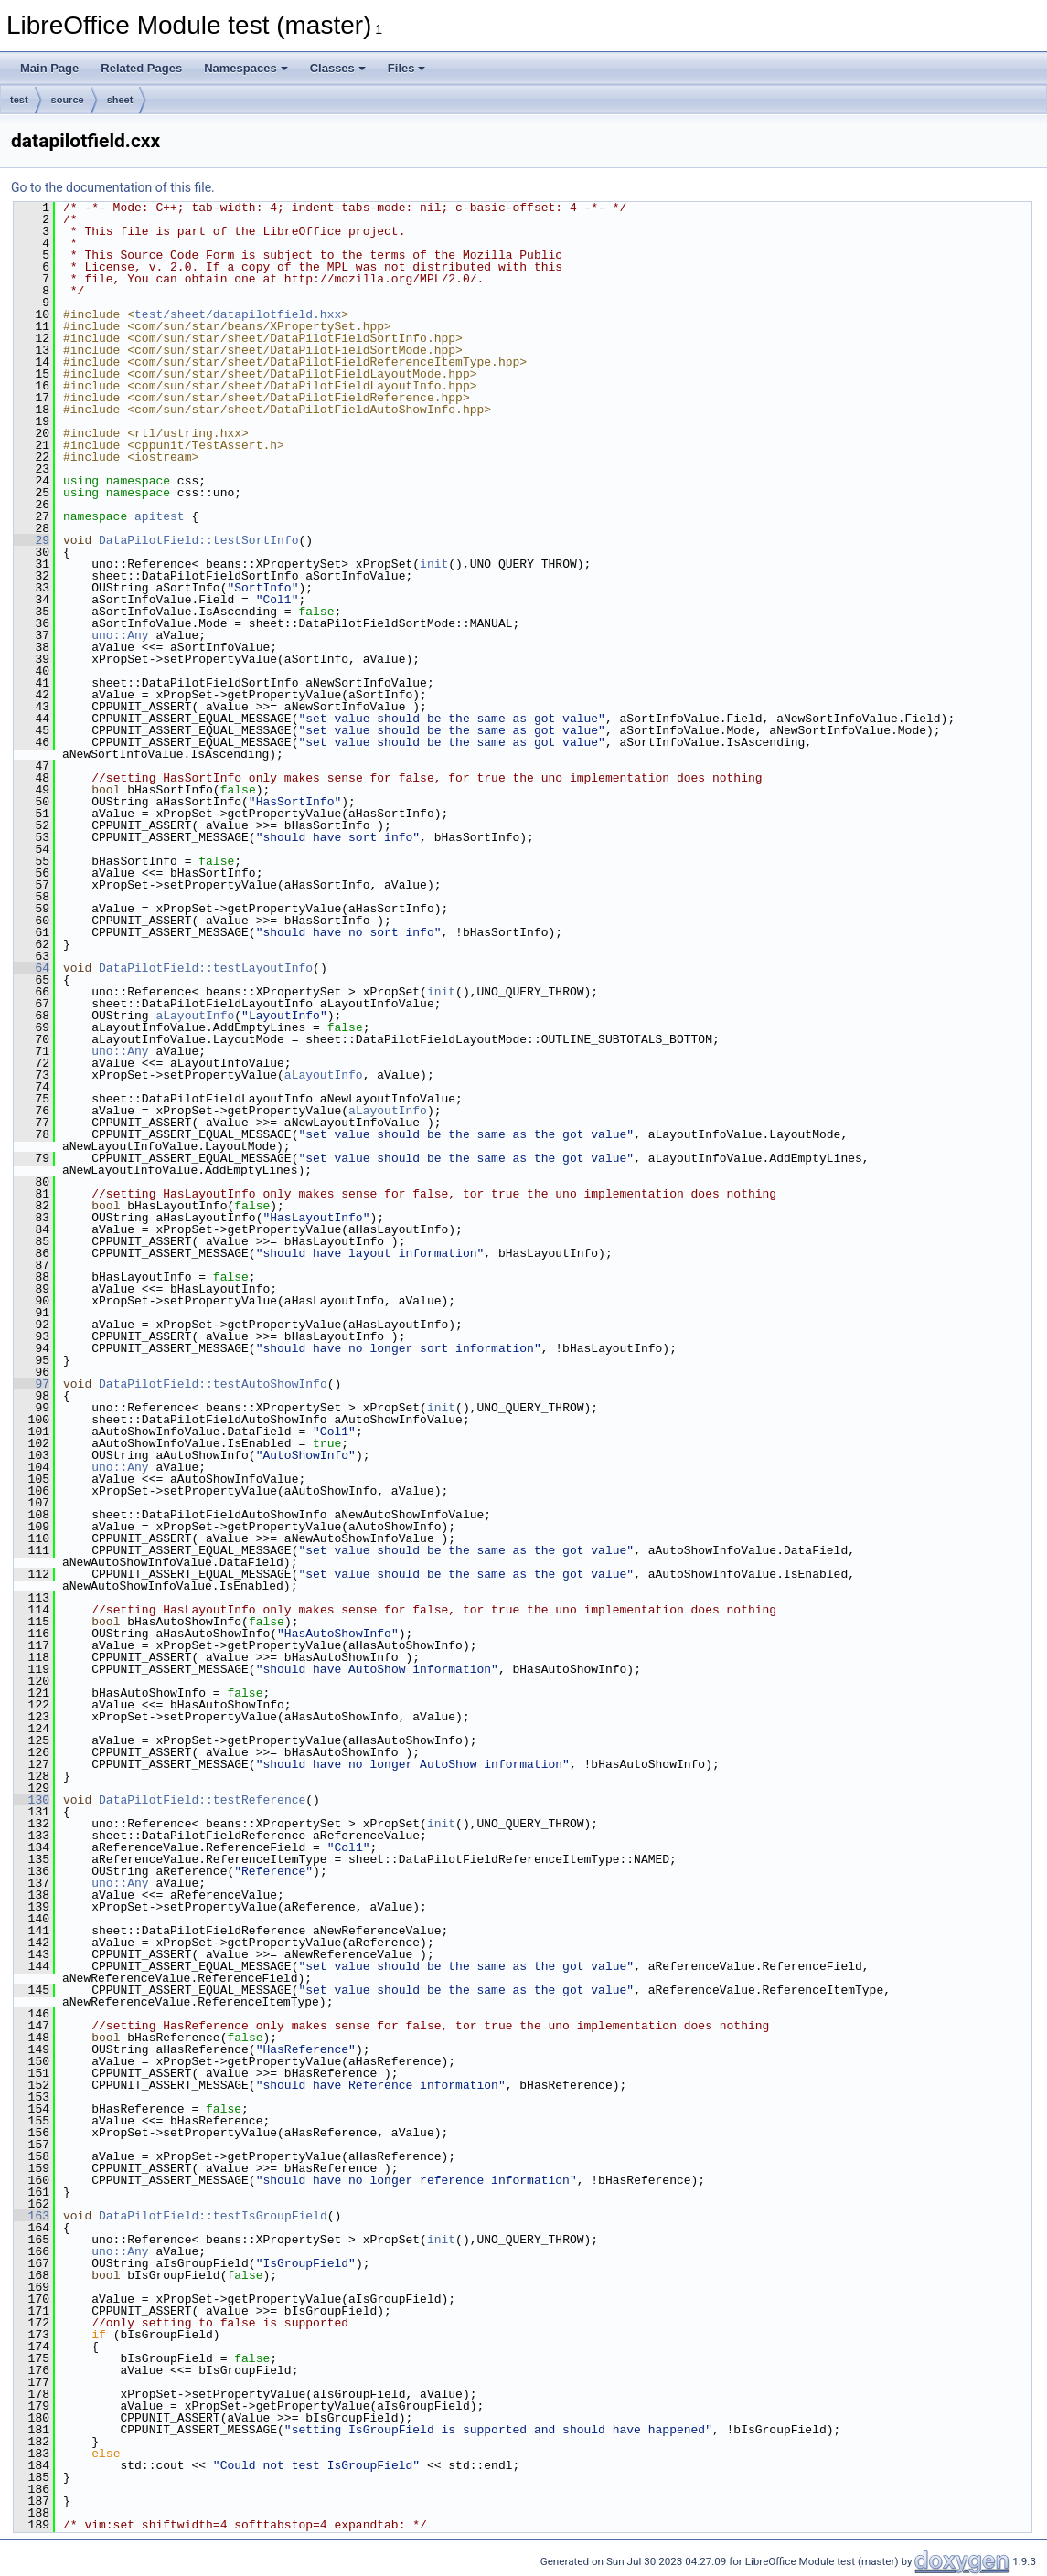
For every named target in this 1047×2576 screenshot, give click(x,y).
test (19, 99)
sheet (120, 99)
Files (407, 68)
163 (31, 2216)
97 (31, 1384)
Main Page (49, 68)
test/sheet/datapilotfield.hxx (237, 314)
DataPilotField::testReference (202, 1800)
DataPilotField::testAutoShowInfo (213, 1384)
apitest (159, 516)
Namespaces (246, 68)
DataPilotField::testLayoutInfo (206, 968)
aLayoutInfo (194, 1015)
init (434, 564)
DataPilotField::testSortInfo (198, 540)
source (67, 99)
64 (31, 968)
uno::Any (119, 635)
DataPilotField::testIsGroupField (213, 2216)
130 (31, 1800)
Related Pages (141, 68)
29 (31, 540)
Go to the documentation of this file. (113, 187)
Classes (338, 68)
